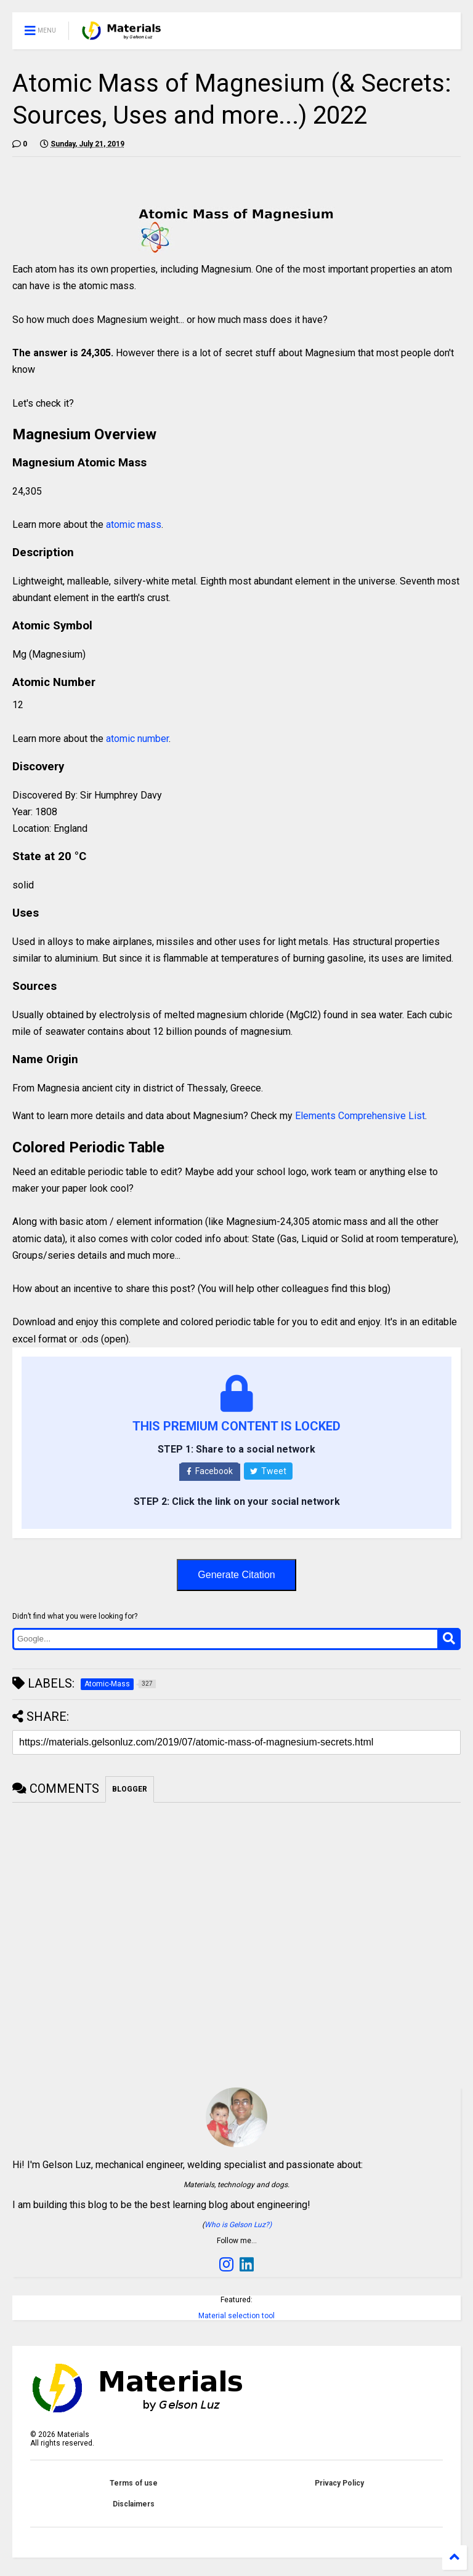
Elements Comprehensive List (360, 1116)
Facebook (210, 1471)
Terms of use (134, 2483)
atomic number (137, 738)
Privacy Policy (339, 2483)
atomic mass (133, 524)
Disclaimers (134, 2504)
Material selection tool (236, 2315)
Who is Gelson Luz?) (238, 2224)
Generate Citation (236, 1574)
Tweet (268, 1471)
